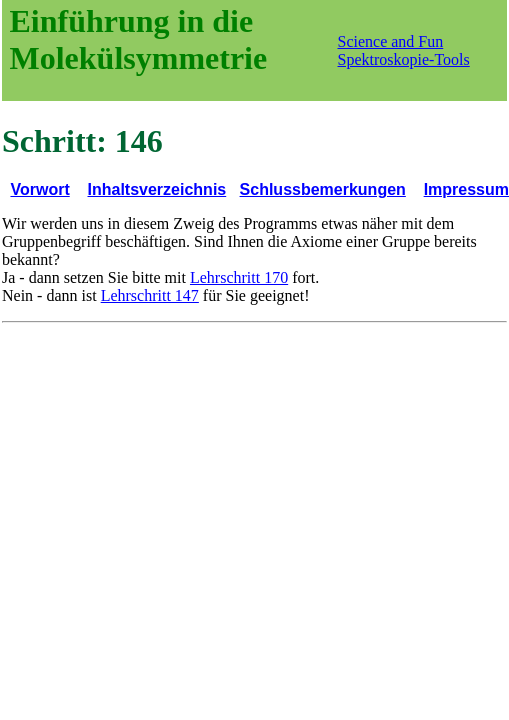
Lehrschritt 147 (150, 295)
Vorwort (39, 189)
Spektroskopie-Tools (404, 59)
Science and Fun (391, 41)
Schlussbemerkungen (323, 189)
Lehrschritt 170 (239, 277)
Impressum (466, 189)
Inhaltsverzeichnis (157, 189)
